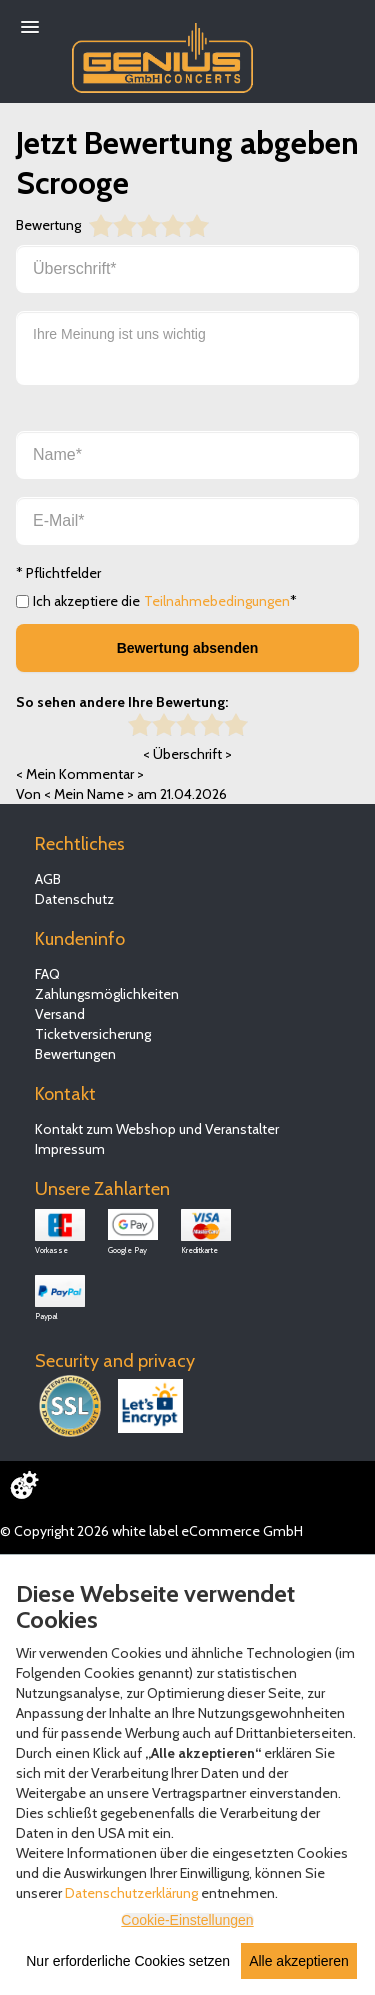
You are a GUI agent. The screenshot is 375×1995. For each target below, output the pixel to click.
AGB (48, 879)
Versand (60, 1014)
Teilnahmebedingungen (217, 601)
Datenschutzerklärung (131, 1893)
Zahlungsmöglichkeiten (107, 994)
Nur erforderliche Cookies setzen (128, 1961)
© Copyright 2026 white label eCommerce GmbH (151, 1531)
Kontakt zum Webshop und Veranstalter (157, 1129)
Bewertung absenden (188, 648)
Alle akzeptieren (299, 1961)
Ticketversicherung (93, 1034)
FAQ (47, 974)
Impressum (70, 1149)
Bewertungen (75, 1054)
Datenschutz (74, 899)
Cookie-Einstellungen (187, 1920)
